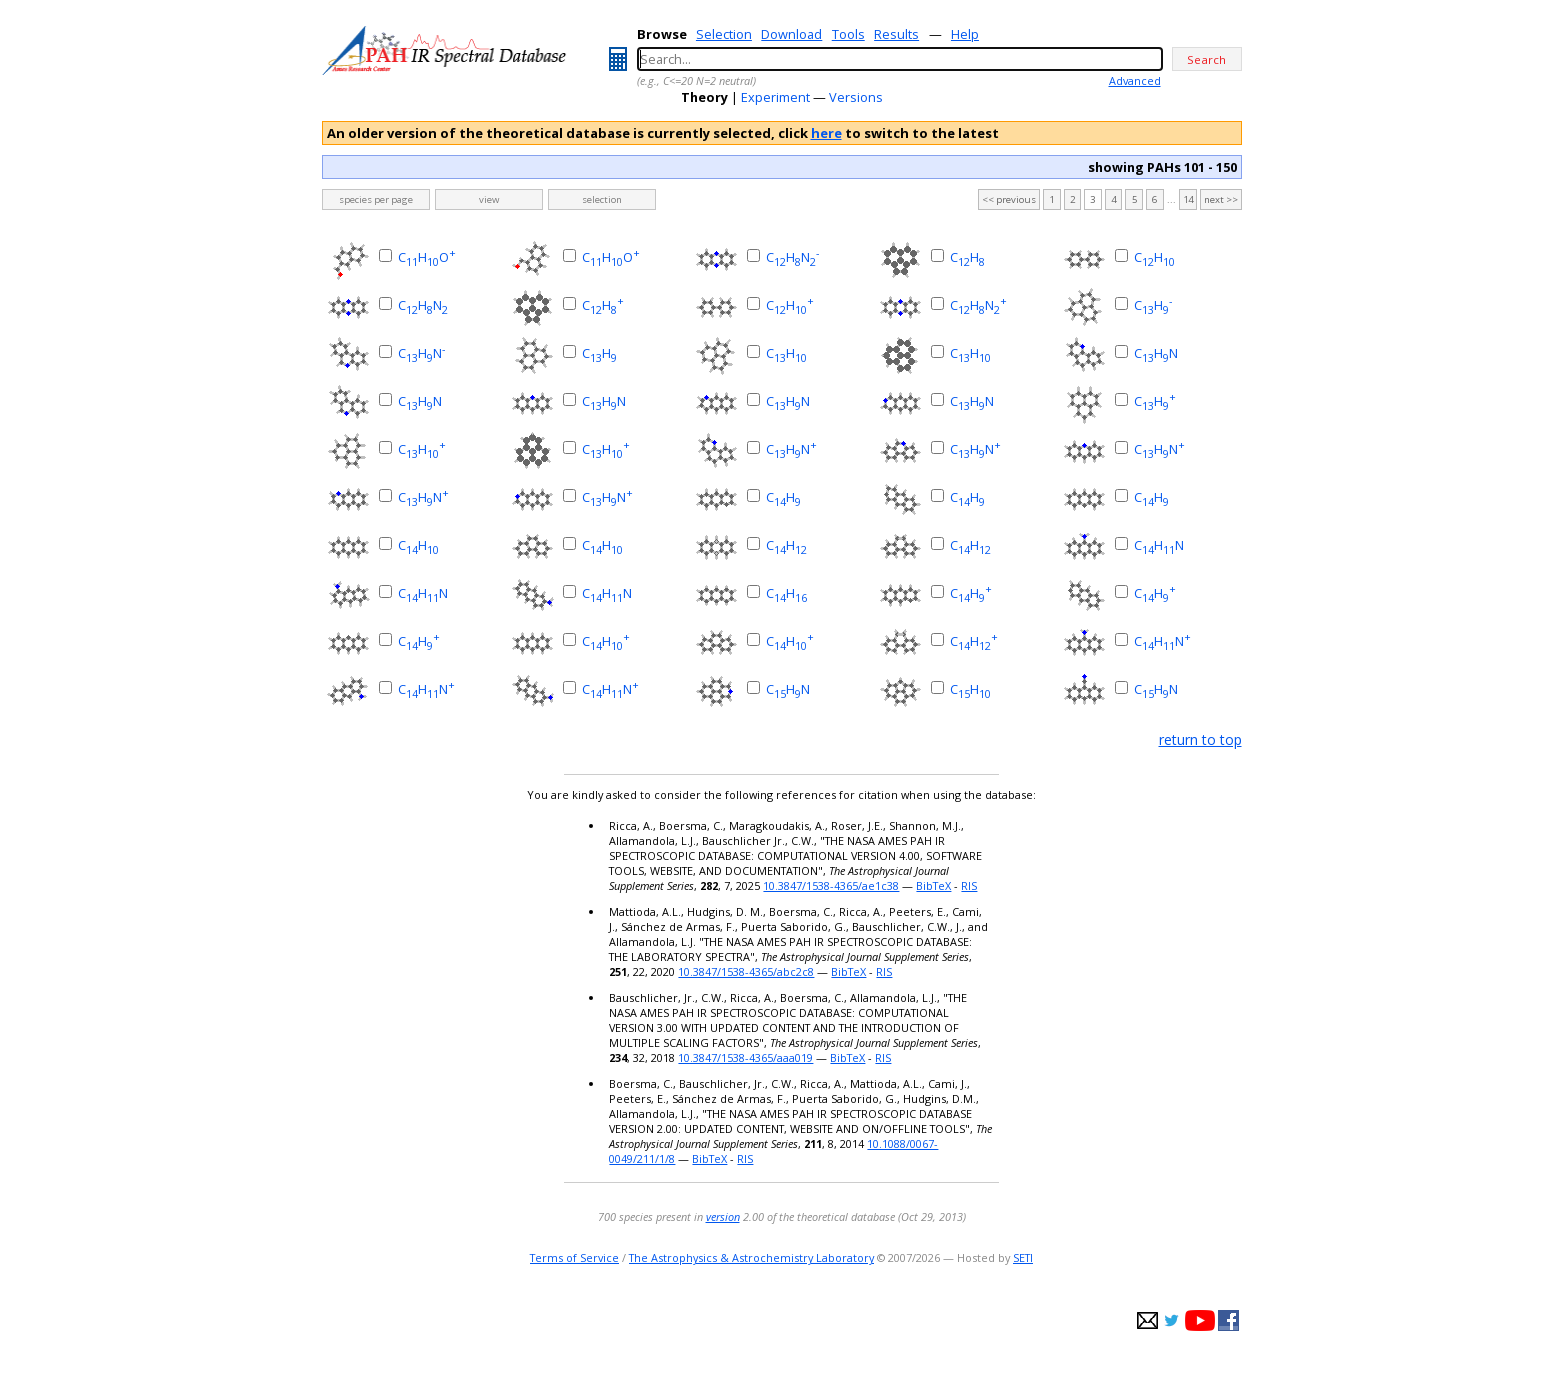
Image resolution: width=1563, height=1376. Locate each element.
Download (791, 34)
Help (965, 34)
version (723, 1216)
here (826, 133)
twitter (1171, 1320)
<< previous (1009, 199)
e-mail (1147, 1320)
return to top (1200, 739)
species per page (376, 199)
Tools (848, 34)
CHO (427, 257)
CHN (792, 257)
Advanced (1135, 80)
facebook (1228, 1320)
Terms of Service (574, 1257)
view (489, 199)
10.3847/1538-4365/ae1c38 (831, 885)
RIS (969, 885)
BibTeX (933, 885)
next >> (1221, 199)
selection (602, 199)
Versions (856, 97)
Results (896, 34)
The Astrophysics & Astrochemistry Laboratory (751, 1257)
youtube (1200, 1320)
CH (967, 257)
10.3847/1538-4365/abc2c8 (746, 971)
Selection (724, 34)
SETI (1023, 1257)
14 (1188, 199)
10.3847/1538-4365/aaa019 (745, 1057)
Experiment (775, 97)
